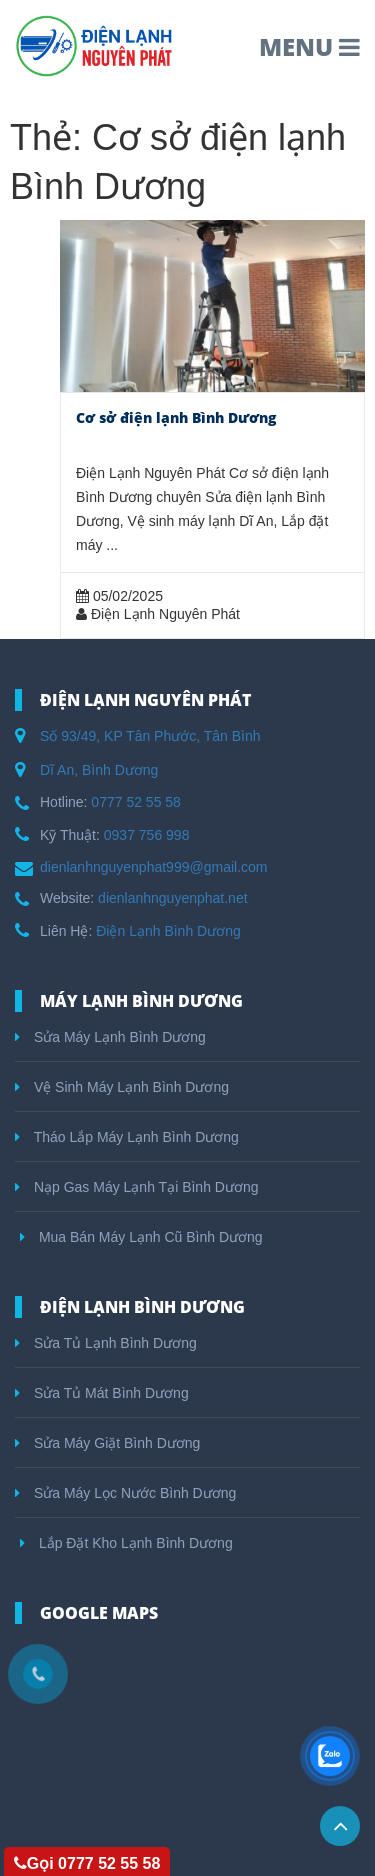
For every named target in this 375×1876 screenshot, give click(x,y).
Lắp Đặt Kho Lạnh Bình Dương (126, 1543)
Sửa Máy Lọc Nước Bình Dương (125, 1493)
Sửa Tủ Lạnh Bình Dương (106, 1343)
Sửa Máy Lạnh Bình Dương (110, 1037)
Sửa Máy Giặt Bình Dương (107, 1443)
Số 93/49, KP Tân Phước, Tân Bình (150, 736)
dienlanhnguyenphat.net (172, 898)
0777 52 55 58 (136, 802)
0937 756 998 (147, 835)
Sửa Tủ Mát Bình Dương (102, 1393)
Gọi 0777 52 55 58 (87, 1863)
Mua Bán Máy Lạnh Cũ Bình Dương (141, 1237)
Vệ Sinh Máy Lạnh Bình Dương (122, 1087)
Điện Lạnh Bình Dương (168, 931)
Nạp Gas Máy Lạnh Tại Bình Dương (137, 1187)
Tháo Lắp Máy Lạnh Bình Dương (127, 1137)
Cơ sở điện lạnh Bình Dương (176, 417)
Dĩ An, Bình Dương (99, 770)
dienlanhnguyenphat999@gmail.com (153, 867)
